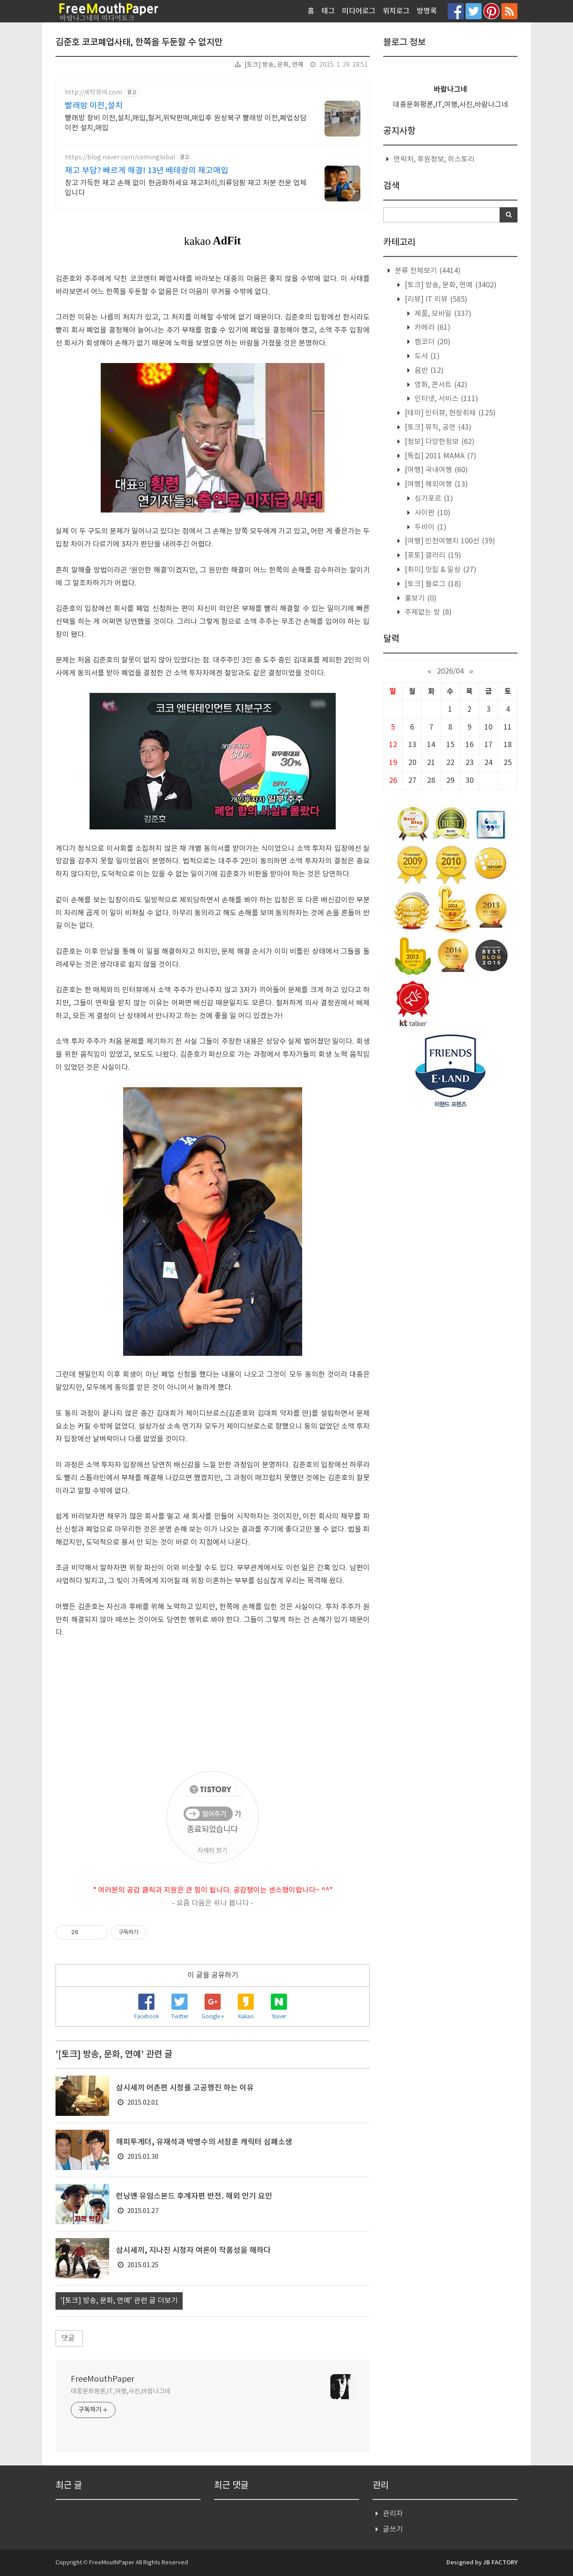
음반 (428, 371)
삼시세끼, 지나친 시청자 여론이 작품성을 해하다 (193, 2250)
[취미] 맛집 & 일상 (439, 570)
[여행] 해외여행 (435, 484)
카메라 (431, 328)
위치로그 (396, 11)
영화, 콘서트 (440, 385)
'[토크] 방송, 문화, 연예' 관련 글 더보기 (119, 2301)
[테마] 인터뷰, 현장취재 (449, 413)
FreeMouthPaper (102, 2379)
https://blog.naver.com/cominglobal (120, 157)
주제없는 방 (427, 612)
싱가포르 (433, 499)
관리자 (393, 2514)
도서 (426, 356)
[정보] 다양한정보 (439, 442)
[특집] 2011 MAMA (439, 456)
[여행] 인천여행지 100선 (449, 541)
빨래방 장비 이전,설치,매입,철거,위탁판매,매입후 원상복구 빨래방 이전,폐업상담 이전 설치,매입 (186, 123)
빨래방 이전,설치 (94, 106)
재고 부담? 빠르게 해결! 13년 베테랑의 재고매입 (146, 170)
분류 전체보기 (427, 271)
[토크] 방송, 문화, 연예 (274, 64)
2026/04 (450, 671)
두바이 (429, 527)
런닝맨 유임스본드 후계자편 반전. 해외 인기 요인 (194, 2196)
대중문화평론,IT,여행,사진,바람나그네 (121, 2391)
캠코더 (431, 342)
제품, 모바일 (442, 314)
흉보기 (419, 598)
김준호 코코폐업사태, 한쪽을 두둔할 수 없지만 (139, 42)
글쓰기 (393, 2529)
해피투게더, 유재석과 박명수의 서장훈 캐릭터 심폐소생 (204, 2142)
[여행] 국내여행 (435, 470)
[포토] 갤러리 (432, 555)
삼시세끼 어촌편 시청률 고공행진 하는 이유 (185, 2088)
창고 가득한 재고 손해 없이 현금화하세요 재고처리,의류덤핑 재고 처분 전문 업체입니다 (186, 188)
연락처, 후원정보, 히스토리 (434, 159)
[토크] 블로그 (432, 584)
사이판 (431, 513)
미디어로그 (359, 11)
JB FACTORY (500, 2562)
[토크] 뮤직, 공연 (437, 427)
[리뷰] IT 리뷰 (435, 299)
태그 (328, 11)
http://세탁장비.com (93, 92)
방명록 (427, 11)
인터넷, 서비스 (445, 399)
